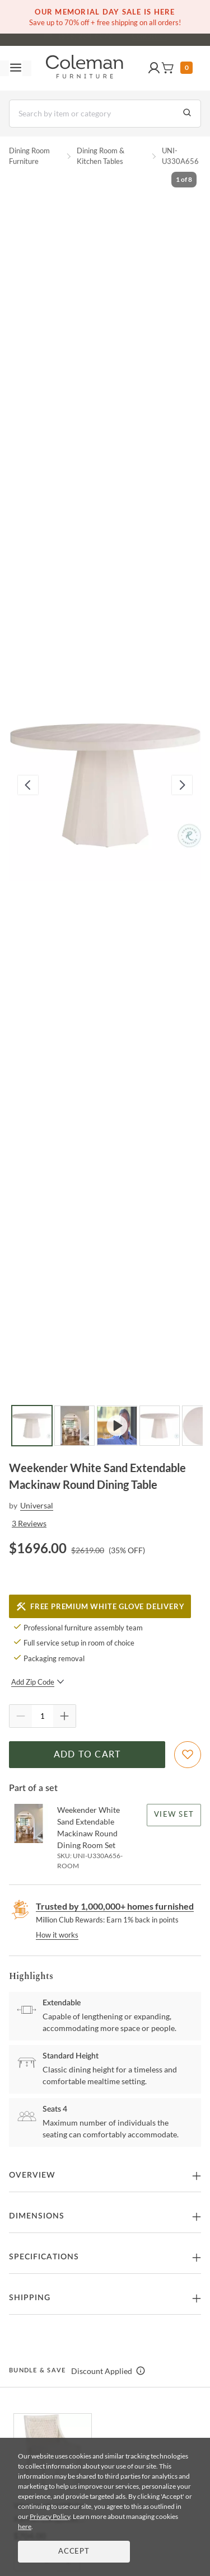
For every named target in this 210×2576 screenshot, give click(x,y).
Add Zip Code (37, 1681)
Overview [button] (32, 2175)
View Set (174, 1814)
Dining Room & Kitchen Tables (100, 156)
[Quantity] (42, 1716)
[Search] (105, 113)
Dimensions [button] (36, 2216)
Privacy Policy (50, 2516)
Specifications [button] (44, 2257)
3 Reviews (29, 1523)
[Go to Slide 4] (159, 1425)
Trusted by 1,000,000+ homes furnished (115, 1906)
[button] (154, 68)
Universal (36, 1505)
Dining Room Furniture (29, 156)
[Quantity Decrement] (21, 1716)
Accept (74, 2551)
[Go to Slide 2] (74, 1425)
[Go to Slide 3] (117, 1425)
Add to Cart (87, 1754)
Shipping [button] (29, 2298)
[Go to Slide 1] (32, 1425)
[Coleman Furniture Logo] (84, 68)
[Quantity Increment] (64, 1716)
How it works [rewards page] (57, 1934)
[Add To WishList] (187, 1754)
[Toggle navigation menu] (15, 68)
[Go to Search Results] (187, 114)
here (24, 2526)
